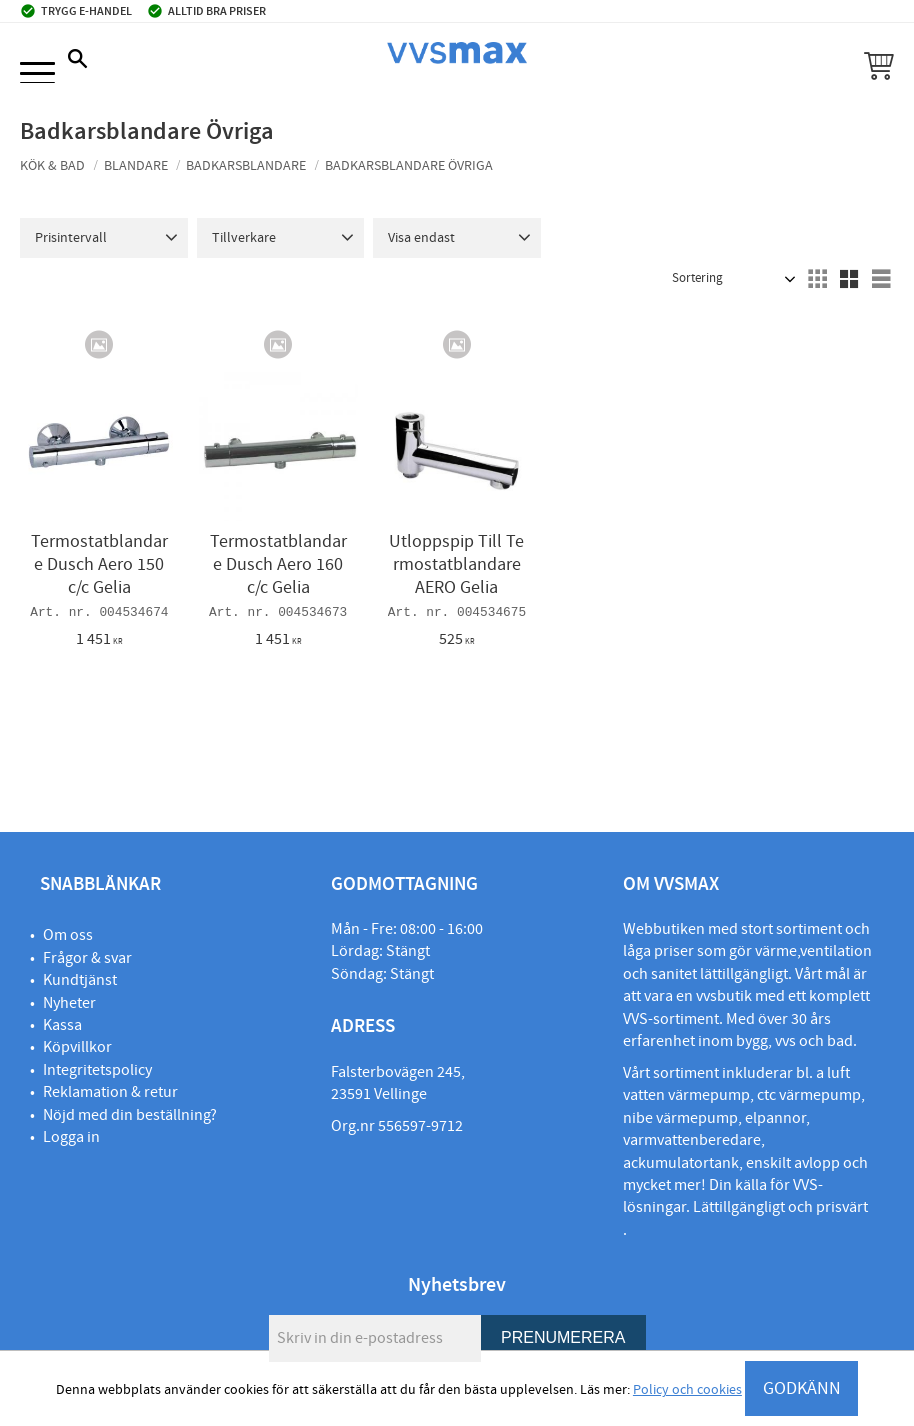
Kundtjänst (80, 980)
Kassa (62, 1025)
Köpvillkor (77, 1047)
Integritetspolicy (97, 1070)
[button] (37, 74)
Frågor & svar (87, 958)
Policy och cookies (687, 1390)
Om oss (68, 935)
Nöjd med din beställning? (130, 1115)
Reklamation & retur (110, 1092)
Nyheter (69, 1003)
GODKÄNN (802, 1388)
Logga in (71, 1137)
